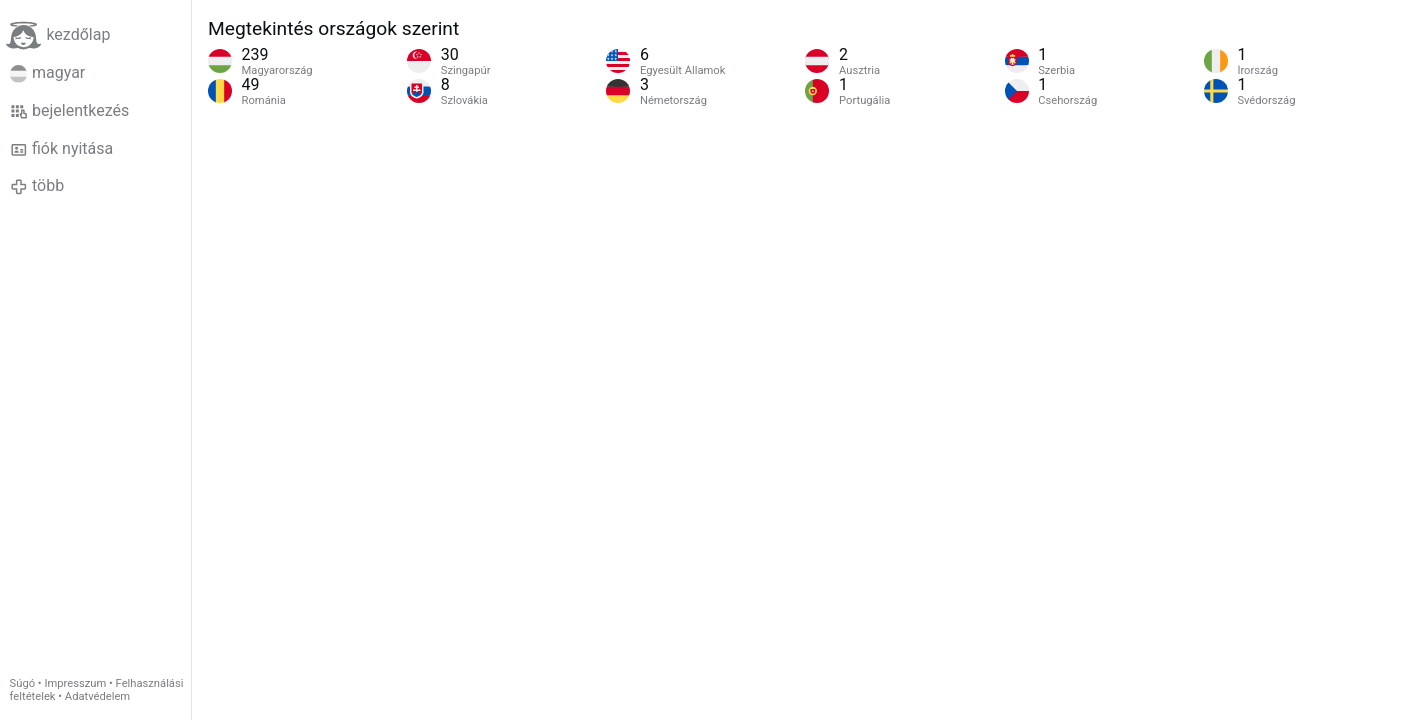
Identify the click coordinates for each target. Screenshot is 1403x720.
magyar (48, 73)
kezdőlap (58, 35)
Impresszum (75, 683)
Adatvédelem (97, 696)
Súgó (22, 683)
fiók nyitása (62, 149)
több (37, 186)
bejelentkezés (70, 111)
